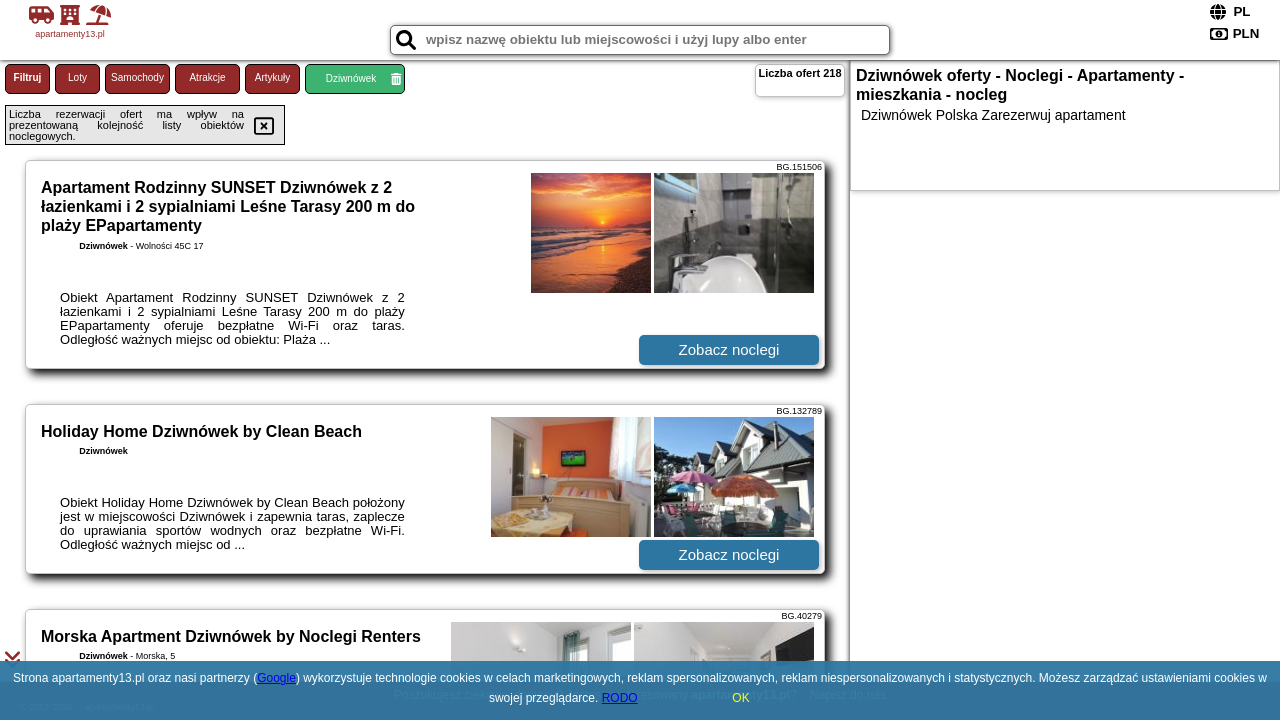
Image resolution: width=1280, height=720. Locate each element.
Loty (77, 77)
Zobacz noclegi (729, 349)
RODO (620, 698)
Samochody (137, 77)
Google (276, 678)
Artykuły (273, 77)
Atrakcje (207, 77)
